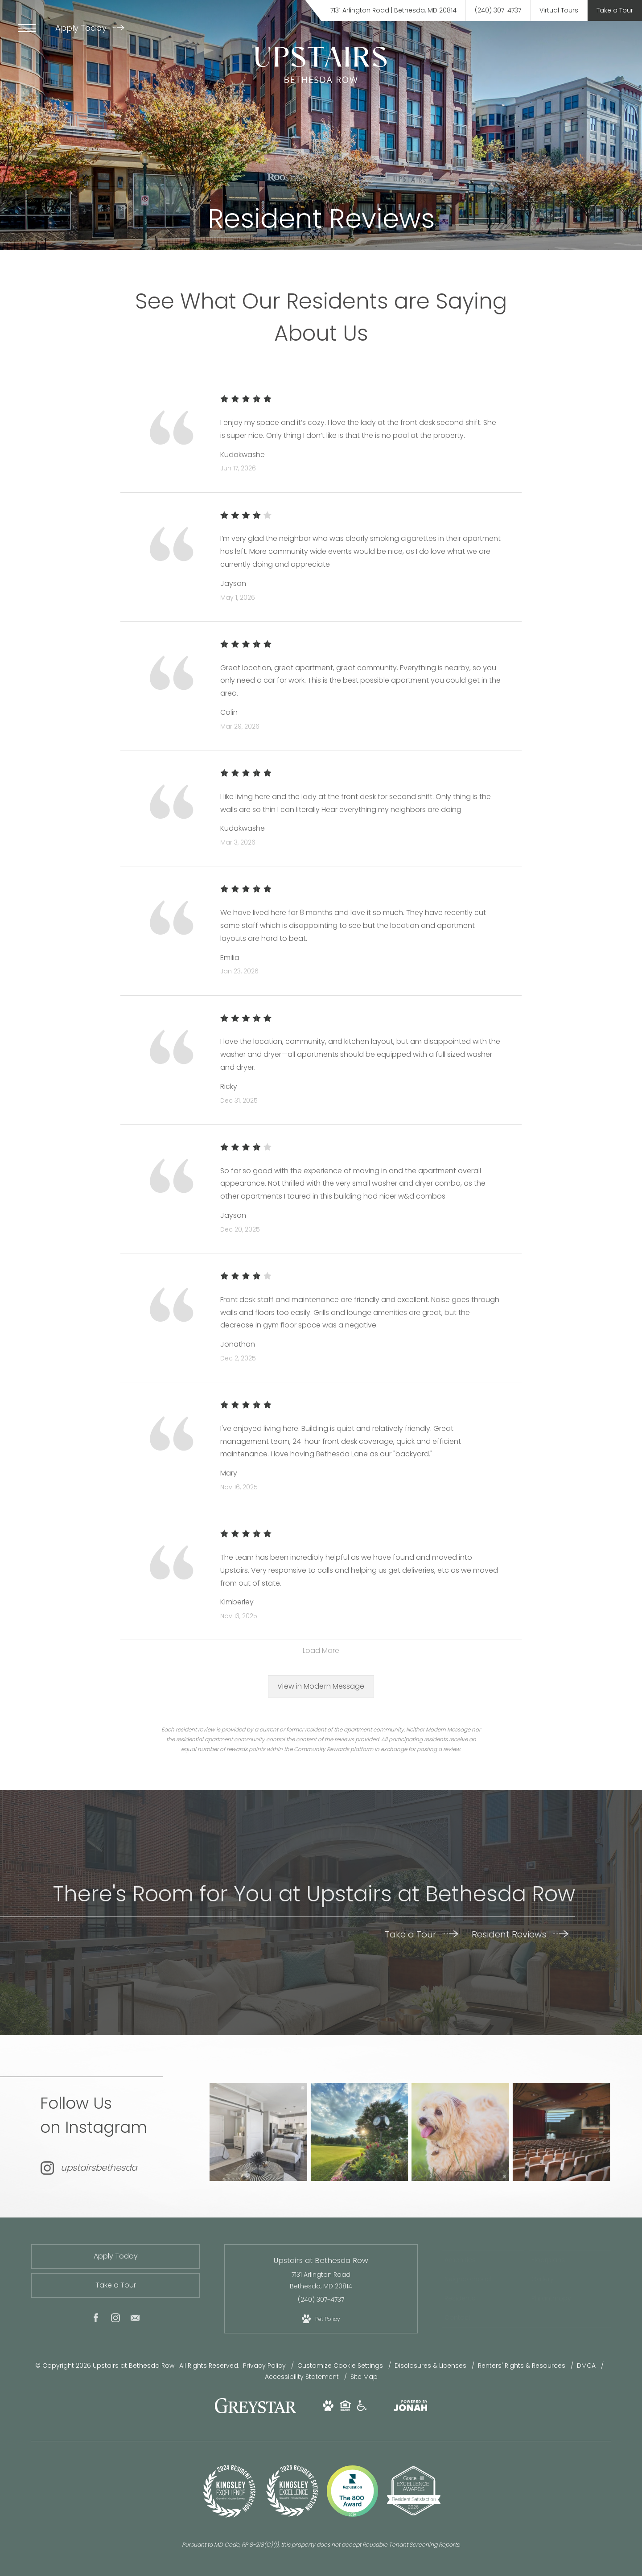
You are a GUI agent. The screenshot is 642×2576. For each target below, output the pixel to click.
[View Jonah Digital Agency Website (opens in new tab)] (411, 2408)
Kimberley (237, 1602)
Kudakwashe (242, 454)
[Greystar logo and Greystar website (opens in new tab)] (255, 2411)
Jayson (233, 583)
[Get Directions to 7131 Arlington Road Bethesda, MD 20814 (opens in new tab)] (393, 10)
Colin (229, 712)
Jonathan (237, 1344)
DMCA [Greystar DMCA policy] (587, 2366)
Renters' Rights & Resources (522, 2366)
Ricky (228, 1086)
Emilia (229, 957)
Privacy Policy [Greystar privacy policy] (264, 2366)
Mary (228, 1473)
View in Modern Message (320, 1686)
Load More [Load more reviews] (321, 1650)
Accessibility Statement (303, 2377)
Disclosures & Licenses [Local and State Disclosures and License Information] (431, 2366)
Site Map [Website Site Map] (364, 2377)
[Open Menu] (27, 28)
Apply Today (89, 27)
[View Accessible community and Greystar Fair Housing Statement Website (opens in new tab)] (362, 2408)
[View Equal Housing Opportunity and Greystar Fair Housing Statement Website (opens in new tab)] (345, 2408)
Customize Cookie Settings (340, 2366)
